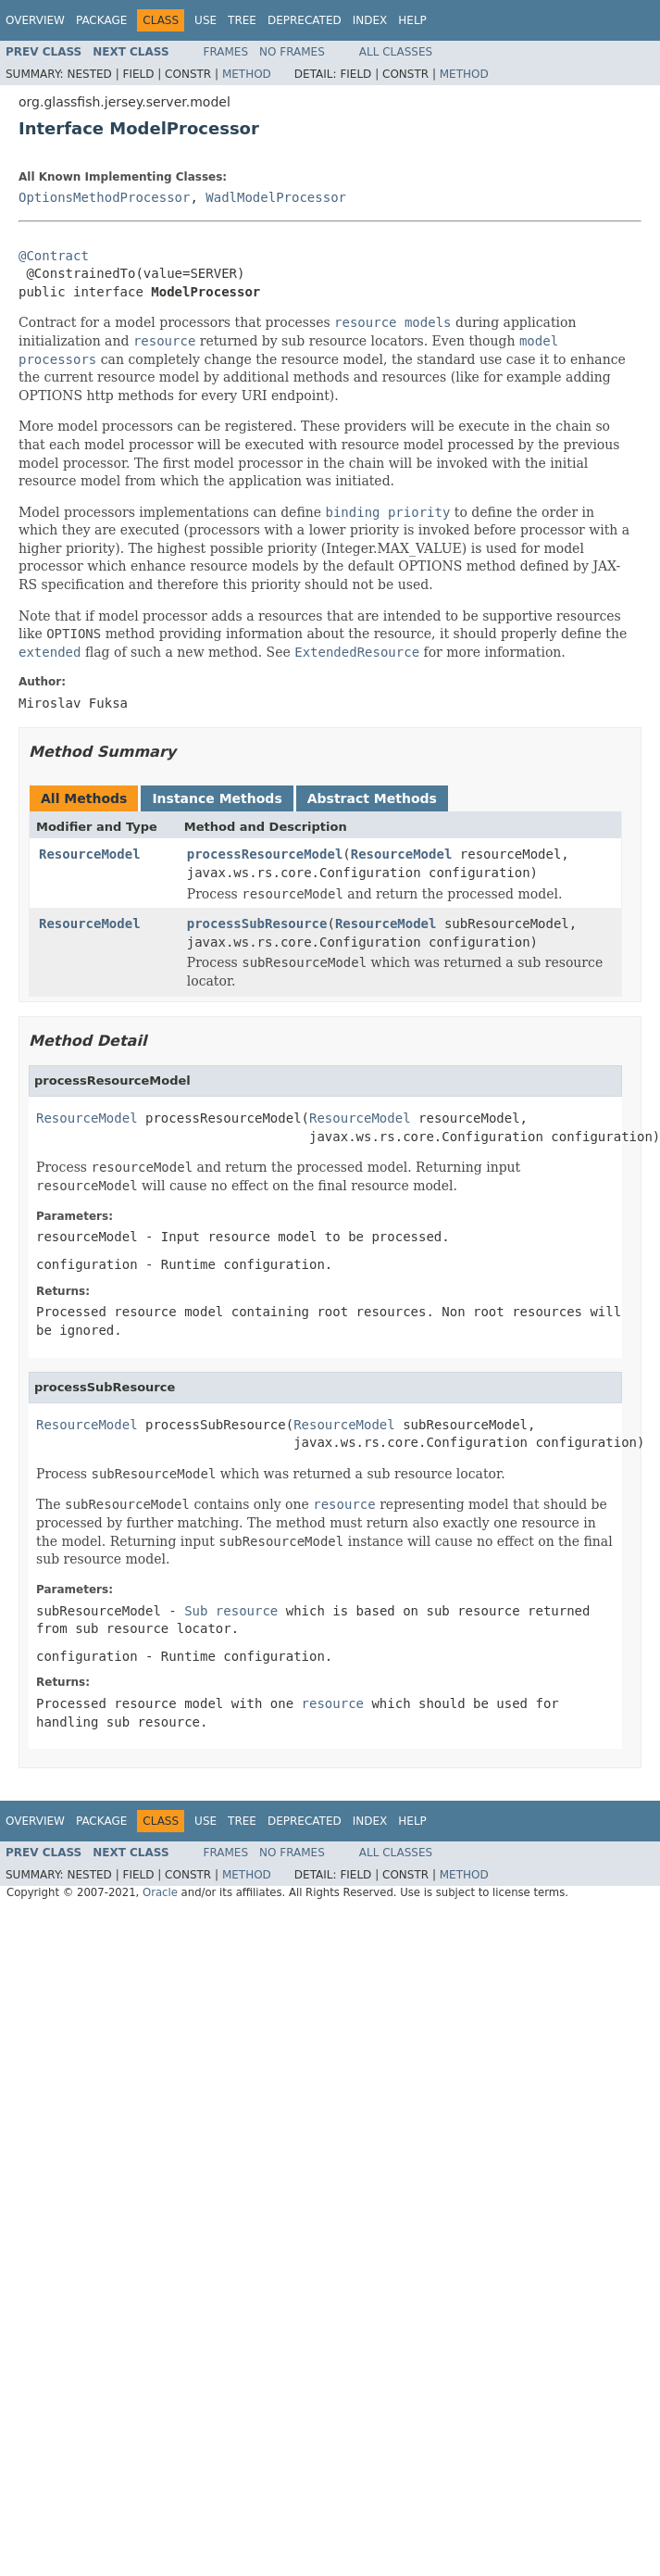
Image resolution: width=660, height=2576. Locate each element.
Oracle (160, 1892)
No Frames (292, 51)
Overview (35, 20)
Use (205, 20)
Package (101, 20)
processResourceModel (265, 854)
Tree (242, 20)
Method (246, 74)
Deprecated (305, 20)
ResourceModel (90, 854)
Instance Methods (216, 798)
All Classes (395, 51)
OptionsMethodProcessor (104, 197)
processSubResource (257, 923)
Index (370, 20)
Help (412, 20)
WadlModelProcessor (275, 197)
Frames (226, 51)
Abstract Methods (372, 798)
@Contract (54, 255)
